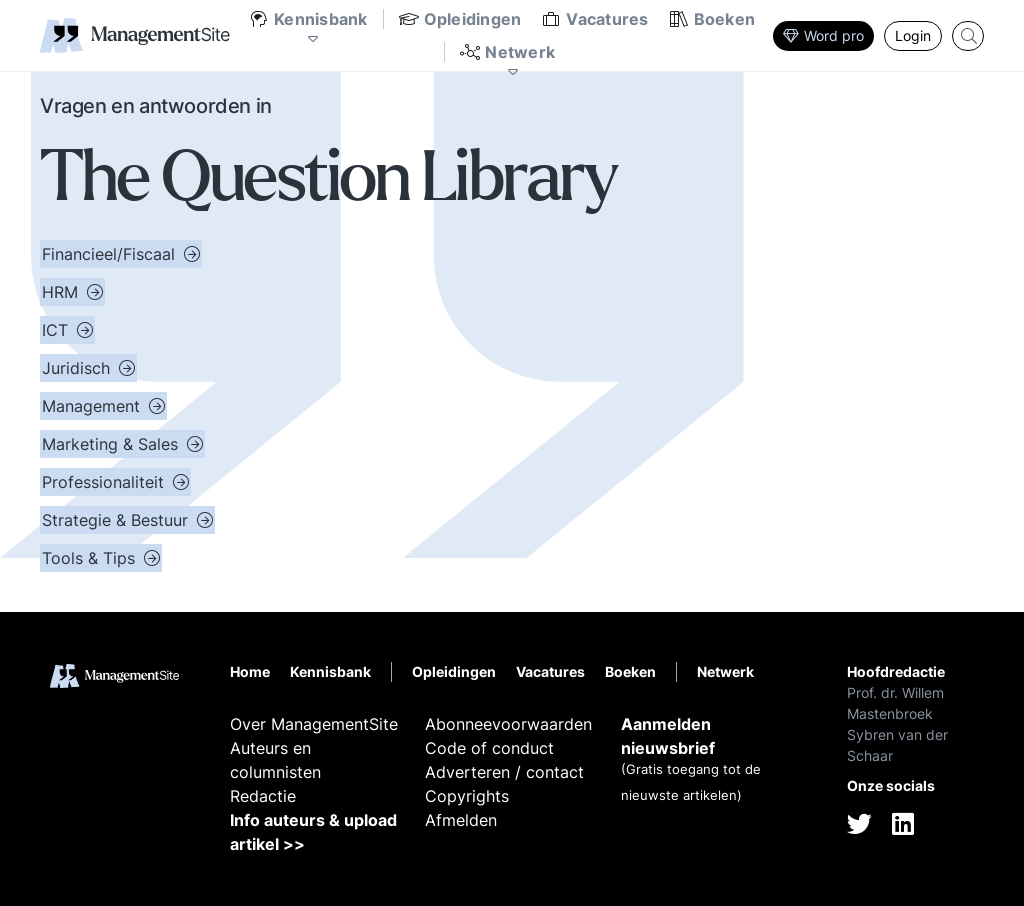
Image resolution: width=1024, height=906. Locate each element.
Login (913, 35)
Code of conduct (489, 748)
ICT (57, 330)
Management (93, 406)
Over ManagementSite (314, 724)
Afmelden (461, 820)
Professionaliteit (105, 482)
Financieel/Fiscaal (111, 254)
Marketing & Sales (112, 444)
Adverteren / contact (504, 772)
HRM (62, 292)
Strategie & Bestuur (117, 520)
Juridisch (78, 368)
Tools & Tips (91, 558)
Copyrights (467, 796)
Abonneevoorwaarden (508, 724)
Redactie (263, 796)
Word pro (823, 35)
